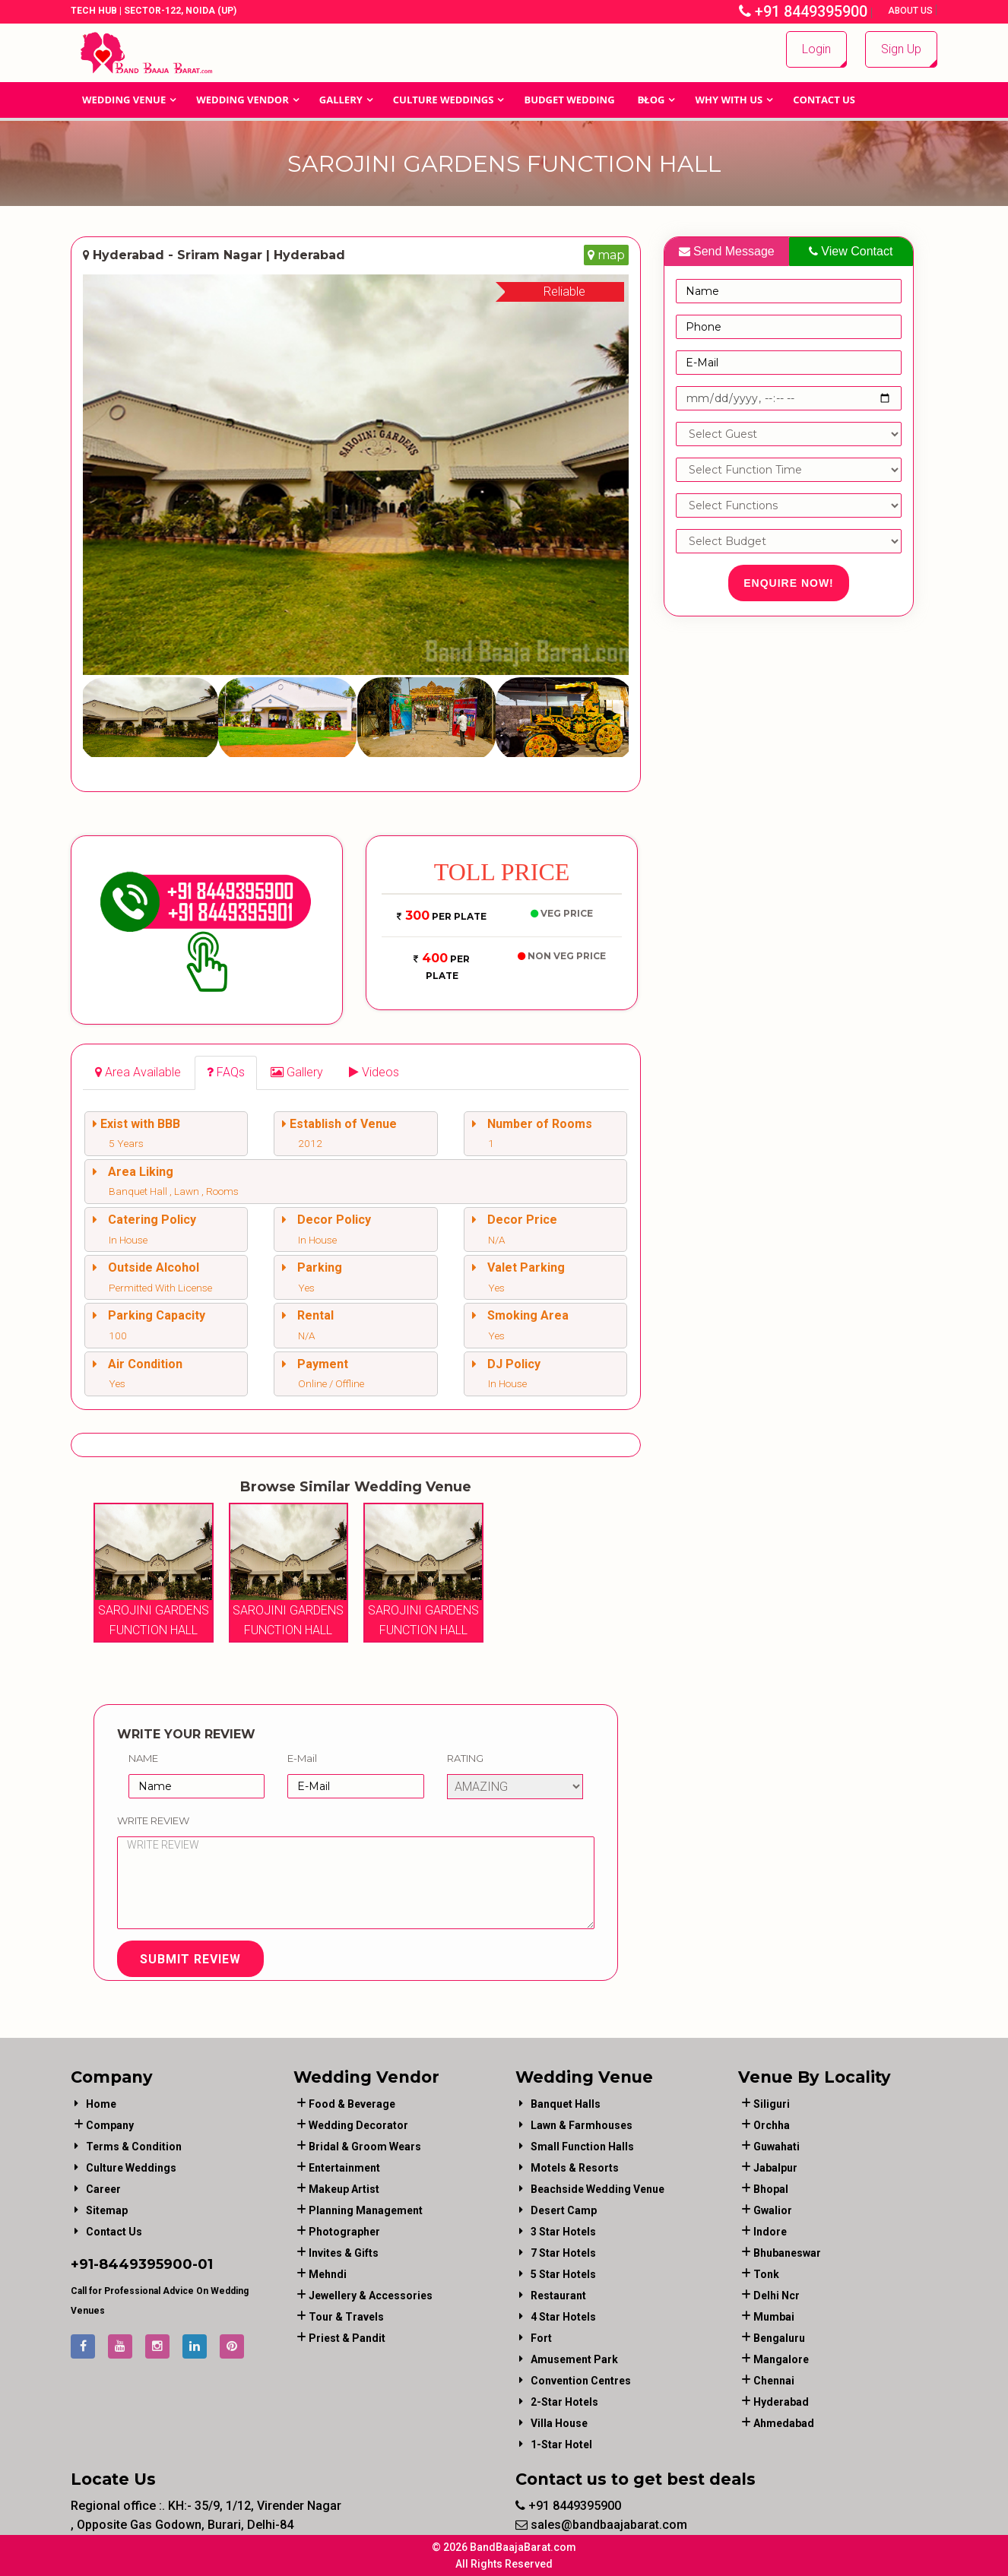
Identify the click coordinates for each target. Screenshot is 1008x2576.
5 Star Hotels (563, 2274)
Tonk (766, 2274)
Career (103, 2189)
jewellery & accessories (371, 2295)
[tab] (138, 1073)
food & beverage (352, 2104)
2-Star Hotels (564, 2402)
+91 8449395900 (803, 11)
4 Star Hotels (563, 2317)
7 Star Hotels (563, 2253)
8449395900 (145, 2264)
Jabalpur (775, 2168)
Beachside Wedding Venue (597, 2189)
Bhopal (770, 2189)
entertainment (344, 2168)
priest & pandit (347, 2338)
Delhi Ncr (776, 2295)
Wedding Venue (124, 99)
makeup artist (344, 2189)
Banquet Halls (566, 2104)
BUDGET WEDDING (569, 99)
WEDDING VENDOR (242, 99)
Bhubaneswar (787, 2253)
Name (143, 1758)
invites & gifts (344, 2253)
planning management (366, 2210)
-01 (202, 2264)
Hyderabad (781, 2402)
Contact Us (824, 99)
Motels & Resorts (575, 2168)
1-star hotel (561, 2444)
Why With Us (728, 99)
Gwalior (772, 2210)
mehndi (328, 2274)
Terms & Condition (134, 2146)
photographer (344, 2232)
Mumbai (773, 2317)
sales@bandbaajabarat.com (601, 2524)
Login (816, 49)
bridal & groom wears (365, 2146)
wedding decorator (358, 2125)
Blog (651, 99)
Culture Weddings (443, 99)
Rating (465, 1758)
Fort (541, 2338)
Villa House (559, 2423)
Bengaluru (779, 2338)
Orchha (771, 2125)
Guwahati (776, 2146)
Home (101, 2104)
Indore (770, 2232)
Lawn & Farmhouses (581, 2125)
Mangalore (781, 2359)
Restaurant (558, 2295)
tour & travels (346, 2317)
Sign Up (901, 49)
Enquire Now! (788, 583)
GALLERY (341, 99)
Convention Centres (581, 2381)
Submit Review (190, 1959)
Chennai (773, 2381)
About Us (911, 10)
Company (110, 2125)
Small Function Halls (582, 2146)
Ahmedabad (783, 2423)
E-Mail (302, 1758)
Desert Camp (564, 2210)
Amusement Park (574, 2359)
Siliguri (771, 2104)
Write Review (153, 1820)
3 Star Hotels (563, 2232)
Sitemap (107, 2210)
